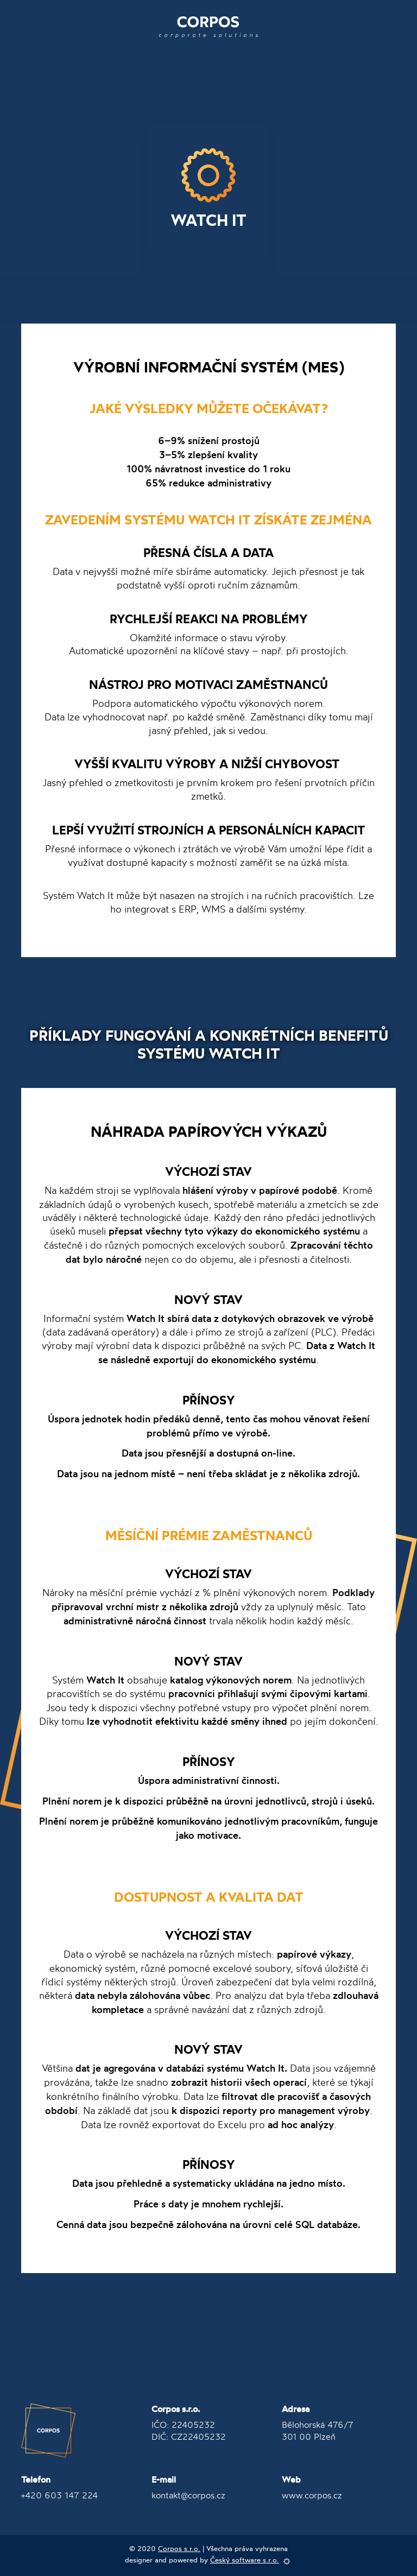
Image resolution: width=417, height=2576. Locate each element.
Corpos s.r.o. (179, 2548)
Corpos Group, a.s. (48, 2430)
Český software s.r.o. (244, 2559)
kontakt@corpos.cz (188, 2495)
